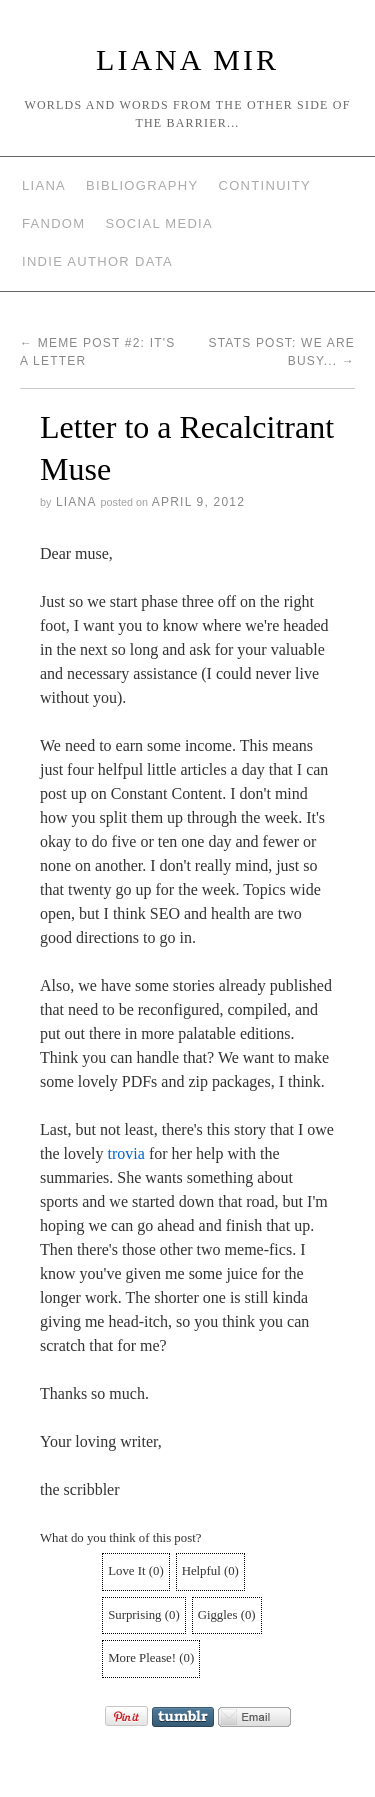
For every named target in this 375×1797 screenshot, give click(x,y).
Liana (44, 185)
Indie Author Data (97, 261)
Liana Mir (187, 59)
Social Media (159, 223)
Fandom (53, 223)
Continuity (265, 185)
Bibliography (142, 185)
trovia (126, 1153)
